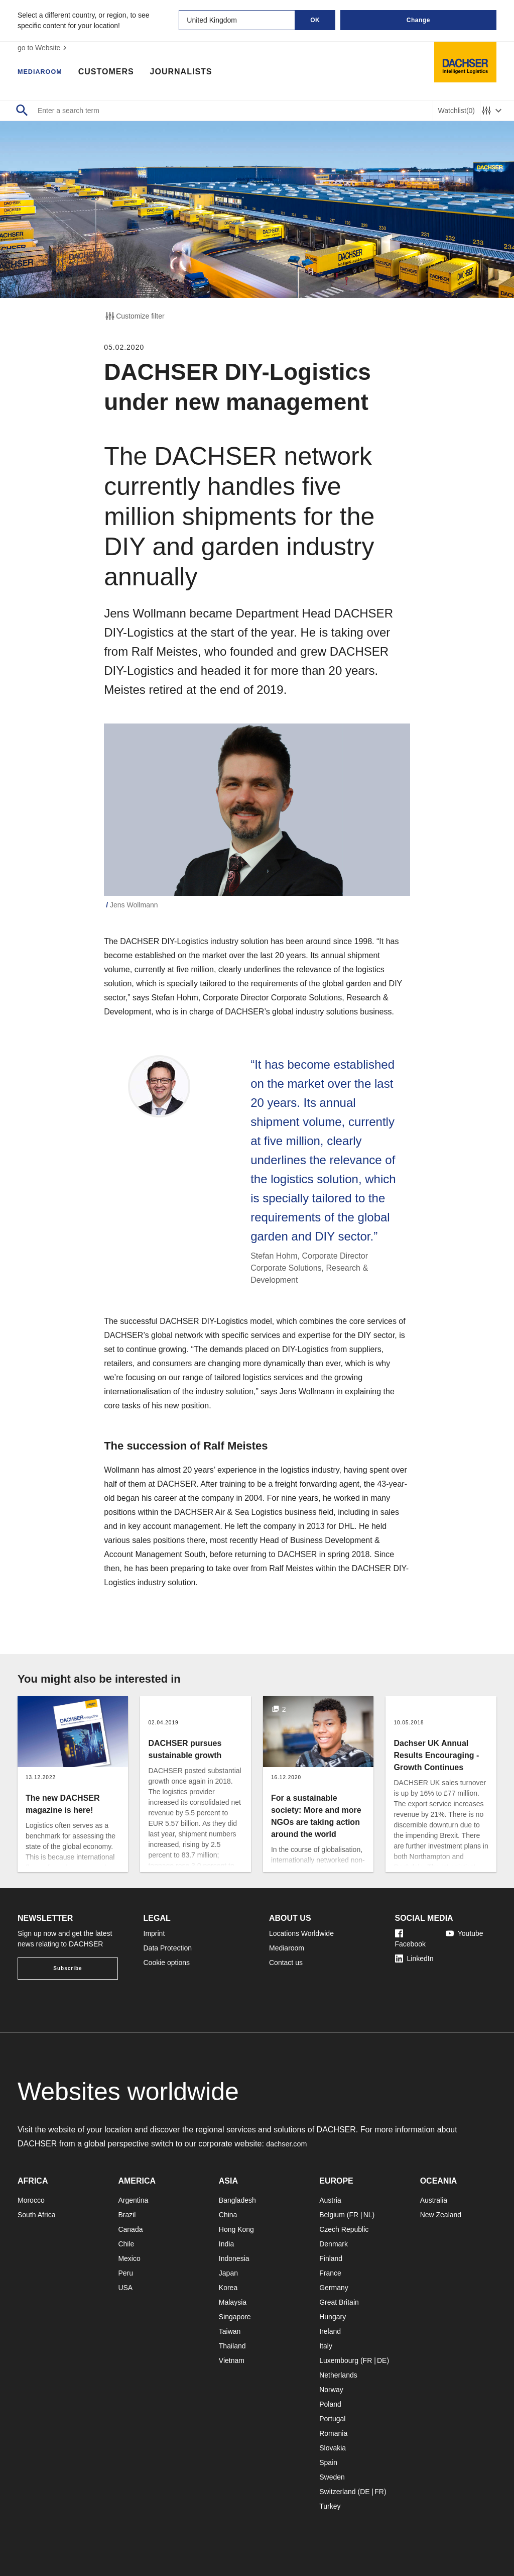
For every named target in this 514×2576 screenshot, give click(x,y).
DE (382, 2360)
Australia (433, 2200)
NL (367, 2215)
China (228, 2215)
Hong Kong (236, 2229)
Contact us (286, 1963)
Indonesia (234, 2258)
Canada (130, 2229)
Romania (333, 2433)
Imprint (154, 1933)
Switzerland (337, 2492)
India (226, 2244)
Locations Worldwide (301, 1933)
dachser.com (289, 2143)
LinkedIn (414, 1958)
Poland (330, 2404)
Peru (125, 2273)
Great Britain (339, 2302)
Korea (228, 2288)
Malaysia (232, 2302)
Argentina (133, 2200)
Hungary (332, 2317)
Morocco (31, 2200)
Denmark (333, 2244)
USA (125, 2288)
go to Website (43, 47)
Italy (325, 2346)
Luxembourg (338, 2360)
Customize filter (134, 316)
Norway (331, 2390)
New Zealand (441, 2215)
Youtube (464, 1933)
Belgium (332, 2215)
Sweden (332, 2477)
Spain (328, 2462)
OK (315, 20)
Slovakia (332, 2448)
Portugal (332, 2419)
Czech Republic (343, 2229)
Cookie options (167, 1963)
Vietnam (231, 2360)
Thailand (232, 2346)
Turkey (329, 2506)
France (330, 2273)
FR (353, 2215)
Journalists (192, 73)
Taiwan (230, 2331)
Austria (330, 2200)
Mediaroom (45, 73)
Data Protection (168, 1948)
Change (418, 20)
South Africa (37, 2215)
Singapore (235, 2317)
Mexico (129, 2258)
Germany (333, 2288)
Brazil (127, 2215)
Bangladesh (237, 2200)
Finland (330, 2258)
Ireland (330, 2331)
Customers (117, 73)
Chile (126, 2244)
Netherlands (338, 2375)
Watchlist (456, 111)
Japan (228, 2273)
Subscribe (67, 1968)
